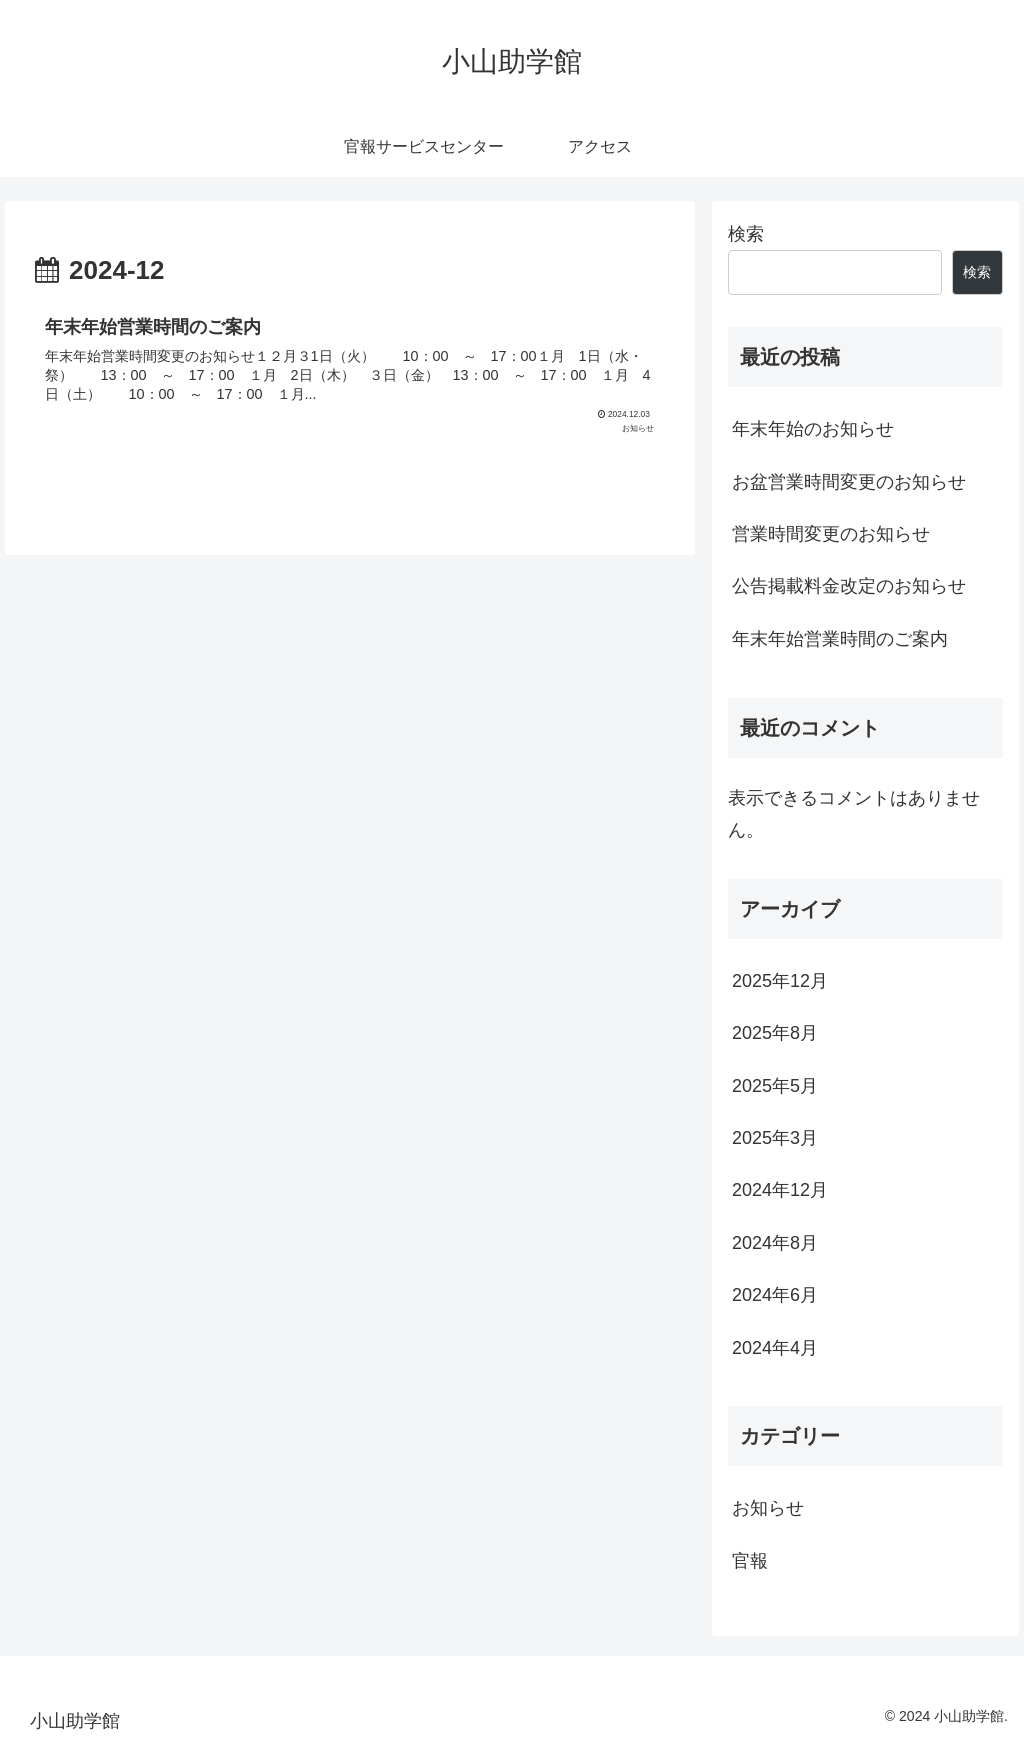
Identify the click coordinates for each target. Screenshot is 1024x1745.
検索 (746, 234)
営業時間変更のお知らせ (831, 534)
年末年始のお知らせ (813, 429)
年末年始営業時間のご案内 (840, 639)
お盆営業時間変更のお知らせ (849, 482)
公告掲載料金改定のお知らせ (849, 586)
